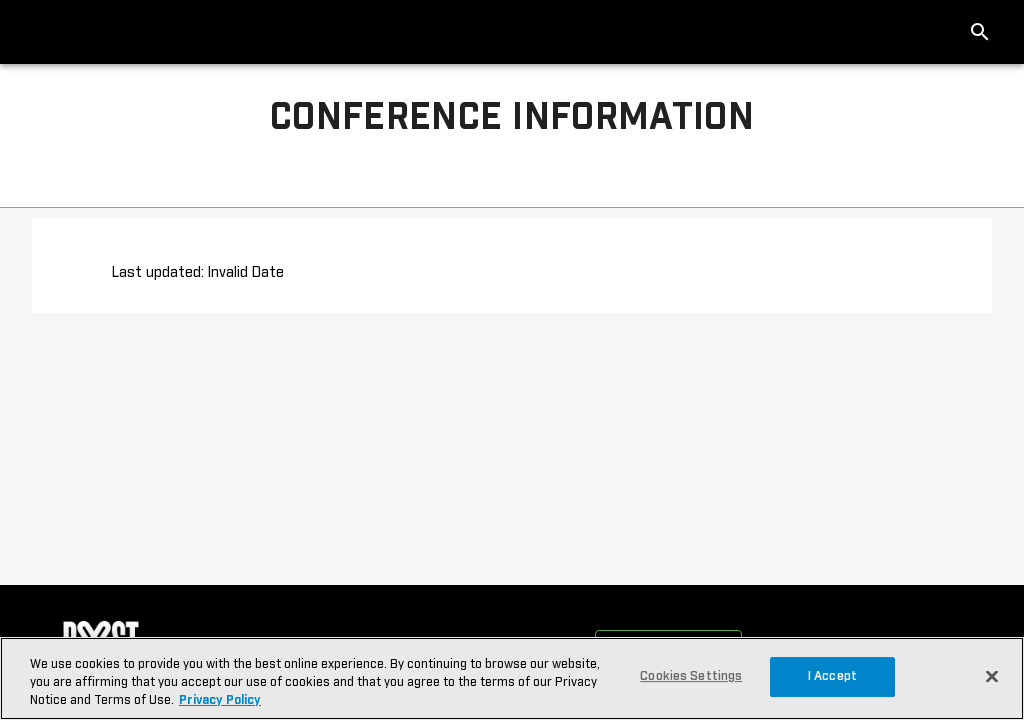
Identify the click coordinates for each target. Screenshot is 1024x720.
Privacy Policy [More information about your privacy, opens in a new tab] (220, 700)
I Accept (832, 676)
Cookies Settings (691, 676)
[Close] (992, 676)
